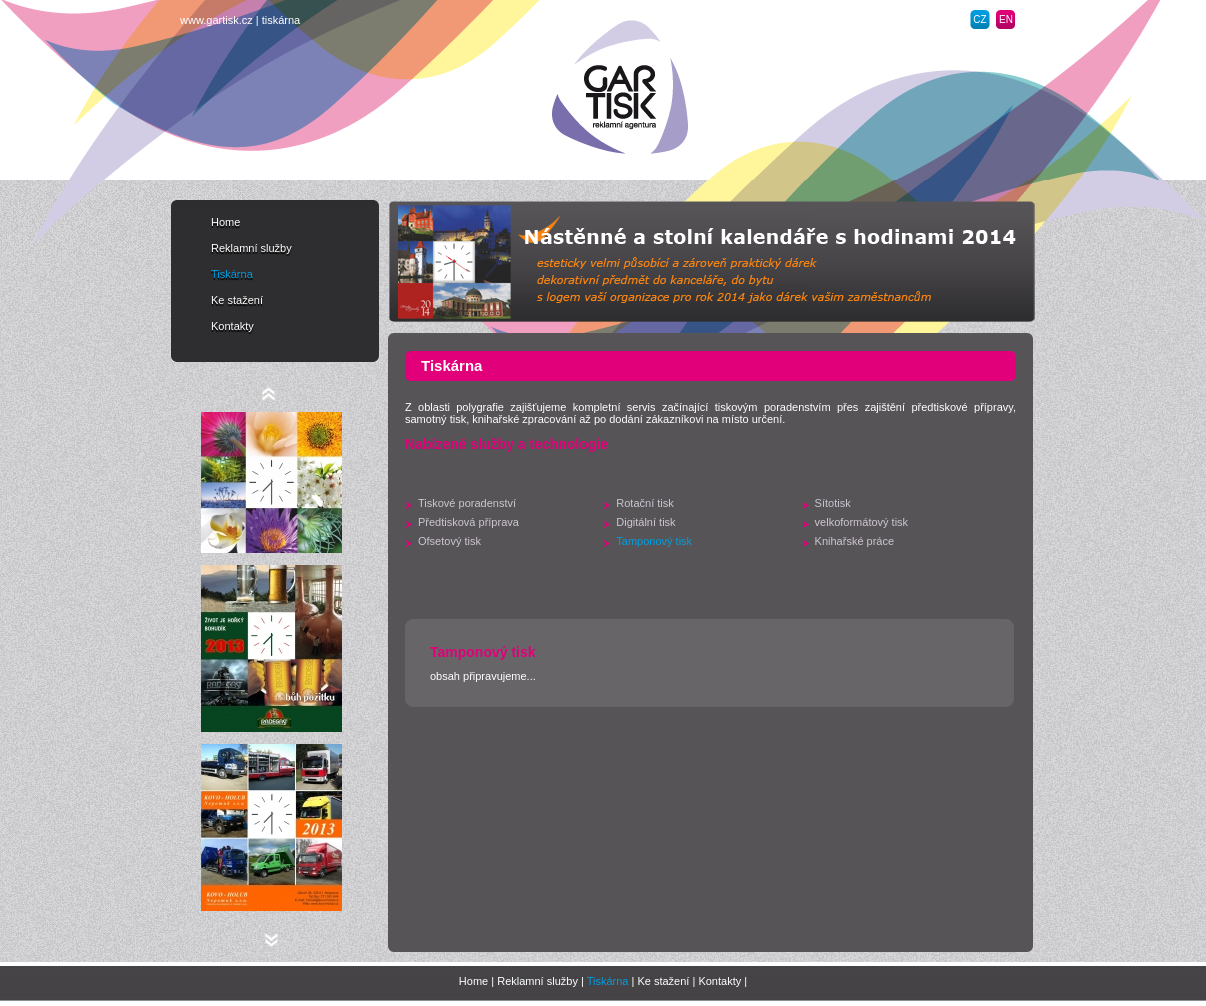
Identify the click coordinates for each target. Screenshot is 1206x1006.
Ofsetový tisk (449, 541)
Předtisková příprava (468, 522)
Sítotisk (833, 503)
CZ (979, 19)
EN (1006, 19)
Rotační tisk (644, 503)
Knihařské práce (855, 541)
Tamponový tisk (654, 541)
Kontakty (232, 326)
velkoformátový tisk (862, 522)
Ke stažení (237, 300)
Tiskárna (232, 274)
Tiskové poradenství (467, 503)
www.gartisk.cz (216, 20)
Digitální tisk (645, 522)
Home (225, 222)
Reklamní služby (251, 248)
